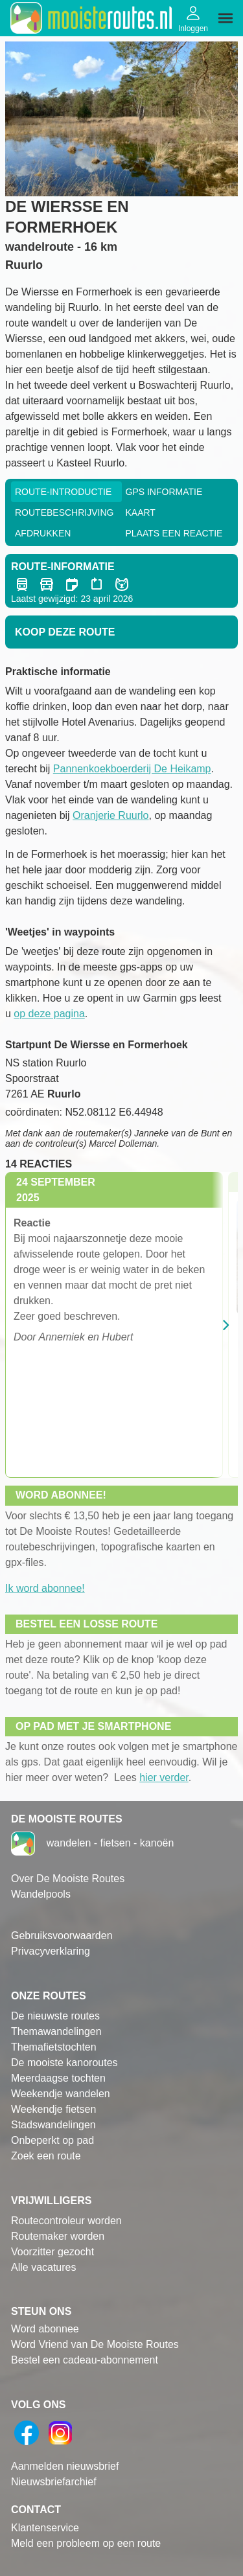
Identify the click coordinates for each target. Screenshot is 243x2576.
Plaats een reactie (174, 533)
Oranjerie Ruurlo (110, 815)
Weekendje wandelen (60, 2093)
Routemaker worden (57, 2236)
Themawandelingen (56, 2031)
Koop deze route (65, 632)
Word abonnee (45, 2328)
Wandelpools (41, 1894)
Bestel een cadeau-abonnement (84, 2359)
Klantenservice (45, 2527)
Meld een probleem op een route (86, 2543)
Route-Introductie (63, 492)
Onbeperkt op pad (52, 2140)
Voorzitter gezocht (52, 2251)
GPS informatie (164, 492)
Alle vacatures (43, 2267)
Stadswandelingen (53, 2124)
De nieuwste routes (55, 2015)
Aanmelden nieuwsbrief (65, 2466)
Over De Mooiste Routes (67, 1878)
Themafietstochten (54, 2047)
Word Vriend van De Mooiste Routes (95, 2344)
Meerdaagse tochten (58, 2078)
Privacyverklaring (50, 1951)
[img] (225, 18)
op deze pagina (49, 1013)
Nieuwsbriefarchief (54, 2481)
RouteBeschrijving (64, 512)
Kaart (141, 512)
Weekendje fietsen (53, 2109)
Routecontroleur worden (66, 2220)
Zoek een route (46, 2155)
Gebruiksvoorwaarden (62, 1935)
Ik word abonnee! (45, 1588)
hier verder (164, 1777)
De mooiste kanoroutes (64, 2062)
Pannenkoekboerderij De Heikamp (132, 768)
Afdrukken (43, 533)
